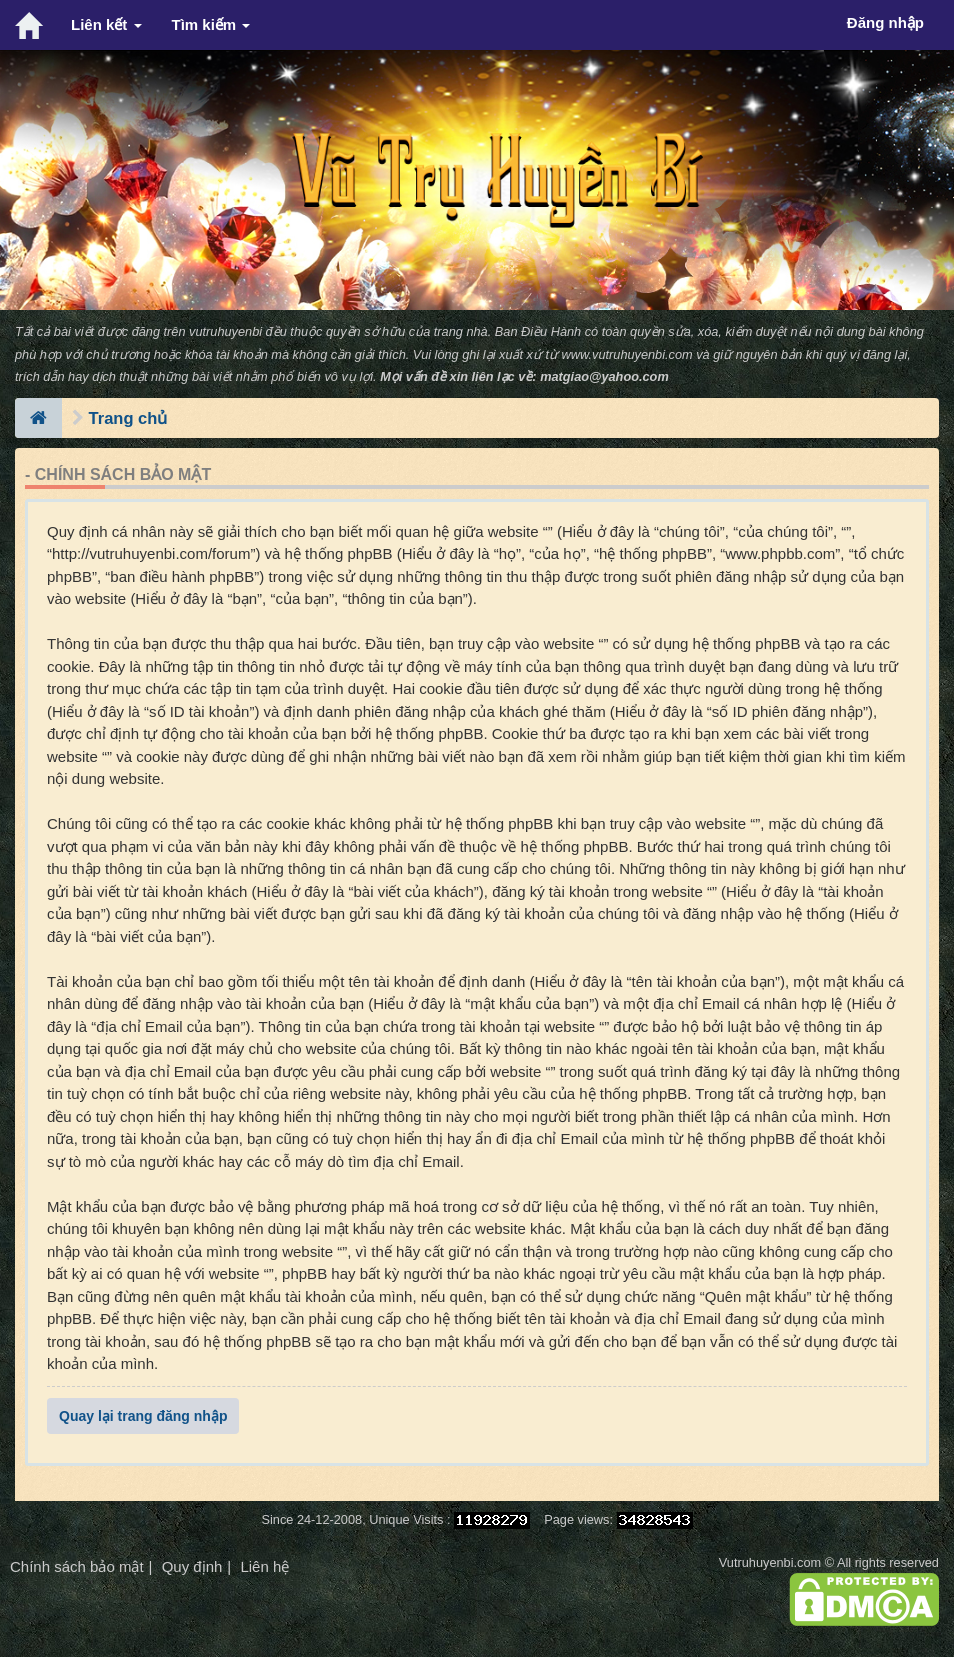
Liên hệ (264, 1566)
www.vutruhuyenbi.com (627, 354)
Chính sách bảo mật (77, 1566)
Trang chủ (128, 418)
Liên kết (106, 24)
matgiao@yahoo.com (604, 376)
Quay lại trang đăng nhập (143, 1416)
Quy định (192, 1566)
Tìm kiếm (211, 24)
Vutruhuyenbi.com (770, 1562)
